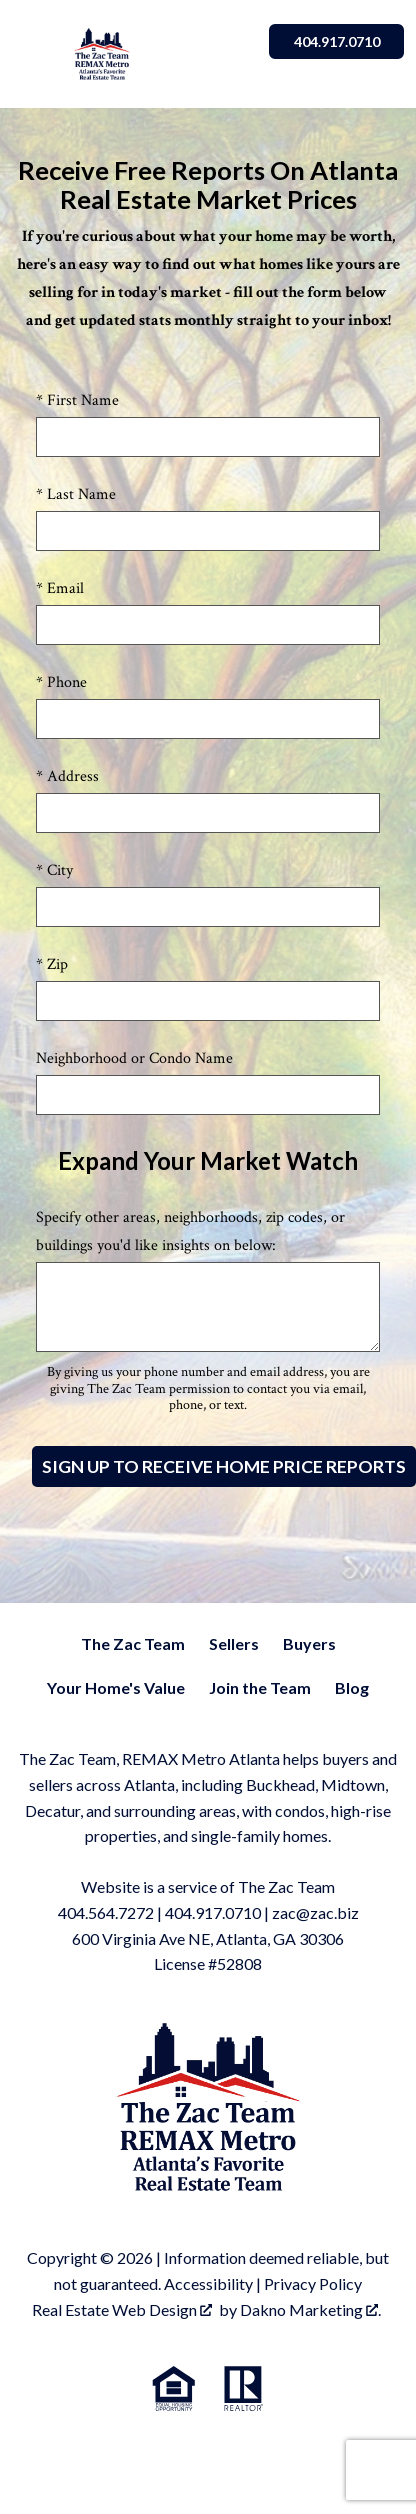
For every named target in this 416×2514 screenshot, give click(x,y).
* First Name (77, 400)
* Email (60, 588)
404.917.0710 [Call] (335, 41)
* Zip (52, 964)
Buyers (309, 1643)
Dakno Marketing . (310, 2309)
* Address (67, 776)
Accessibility (208, 2283)
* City (54, 870)
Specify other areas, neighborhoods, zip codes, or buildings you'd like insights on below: (190, 1231)
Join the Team (260, 1687)
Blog (352, 1687)
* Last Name (76, 494)
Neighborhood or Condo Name (134, 1058)
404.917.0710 (213, 1912)
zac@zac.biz (315, 1912)
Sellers (234, 1643)
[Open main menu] (36, 54)
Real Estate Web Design (122, 2309)
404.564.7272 (106, 1912)
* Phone (61, 682)
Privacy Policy (313, 2283)
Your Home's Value (116, 1687)
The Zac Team (133, 1643)
